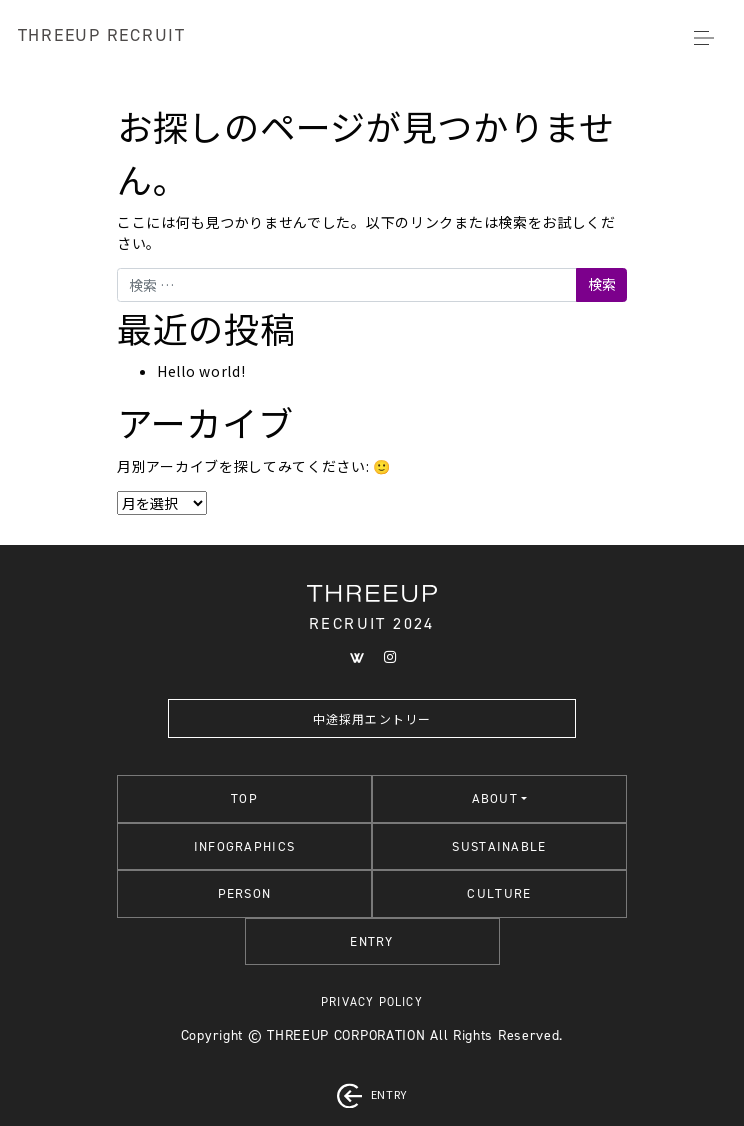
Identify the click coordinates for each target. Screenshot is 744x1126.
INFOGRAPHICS (245, 846)
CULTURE (499, 893)
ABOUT (495, 798)
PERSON (245, 893)
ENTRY (372, 941)
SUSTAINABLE (499, 846)
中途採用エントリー (372, 718)
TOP (244, 798)
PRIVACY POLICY (372, 1002)
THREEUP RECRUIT (102, 35)
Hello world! (201, 371)
